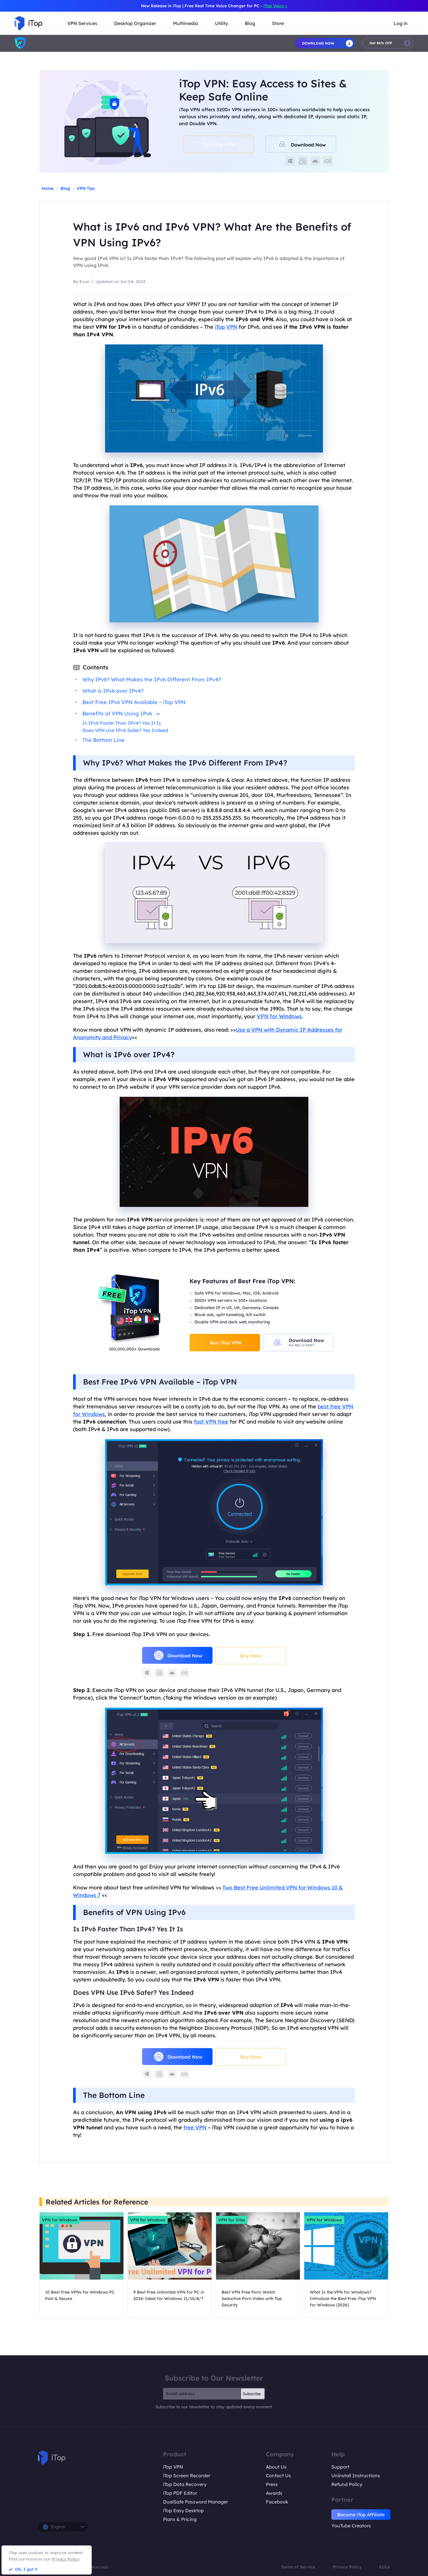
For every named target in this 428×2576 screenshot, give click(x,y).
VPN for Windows (279, 1016)
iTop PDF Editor (180, 2493)
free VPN (194, 2127)
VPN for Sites (231, 2220)
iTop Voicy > (275, 5)
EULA (384, 2567)
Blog (65, 188)
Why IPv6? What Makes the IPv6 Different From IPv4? (151, 679)
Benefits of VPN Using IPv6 (121, 713)
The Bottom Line (103, 740)
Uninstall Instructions (355, 2475)
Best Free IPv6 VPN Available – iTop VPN (133, 702)
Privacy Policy (347, 2567)
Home (48, 188)
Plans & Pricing (180, 2519)
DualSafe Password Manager (195, 2502)
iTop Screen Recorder (186, 2475)
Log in (401, 23)
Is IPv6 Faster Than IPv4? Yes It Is (121, 723)
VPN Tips (86, 188)
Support (340, 2467)
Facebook (277, 2502)
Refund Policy (346, 2484)
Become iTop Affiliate (361, 2514)
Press (272, 2484)
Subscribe (252, 2393)
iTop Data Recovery (184, 2484)
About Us (276, 2467)
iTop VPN (173, 2467)
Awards (274, 2493)
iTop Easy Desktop (183, 2510)
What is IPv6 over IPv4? (113, 690)
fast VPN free (211, 1421)
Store (278, 23)
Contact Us (278, 2475)
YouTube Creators (351, 2526)
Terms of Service (298, 2567)
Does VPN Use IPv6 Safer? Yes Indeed (125, 730)
